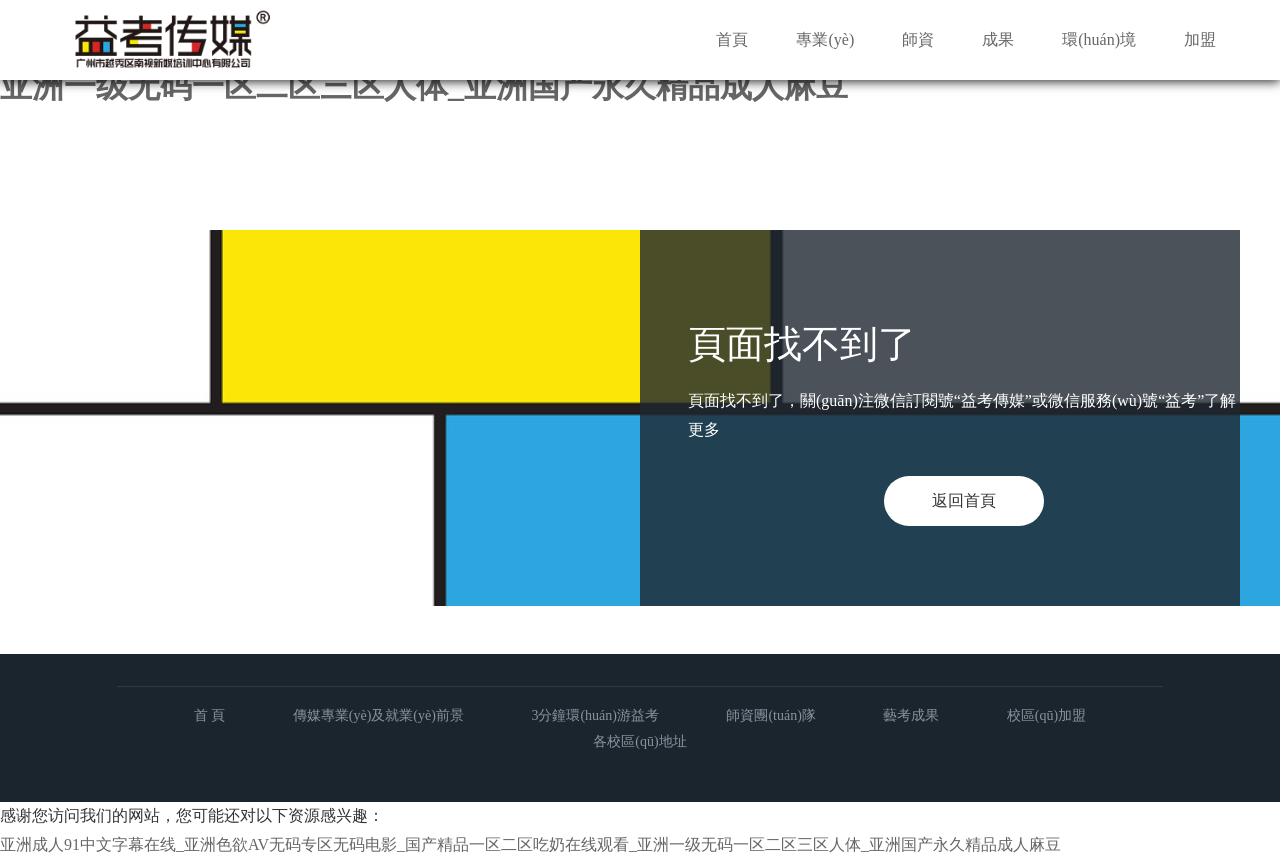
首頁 (732, 39)
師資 (918, 39)
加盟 (1200, 39)
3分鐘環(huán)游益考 (595, 715)
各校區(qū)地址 (639, 741)
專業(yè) (825, 39)
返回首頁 (964, 500)
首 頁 (210, 715)
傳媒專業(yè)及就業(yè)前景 (378, 715)
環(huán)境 (1099, 39)
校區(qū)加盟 (1046, 715)
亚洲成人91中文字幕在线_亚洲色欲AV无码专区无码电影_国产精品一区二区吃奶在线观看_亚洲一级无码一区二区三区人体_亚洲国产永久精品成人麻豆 (530, 844)
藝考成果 (911, 715)
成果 (998, 39)
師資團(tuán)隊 (770, 715)
